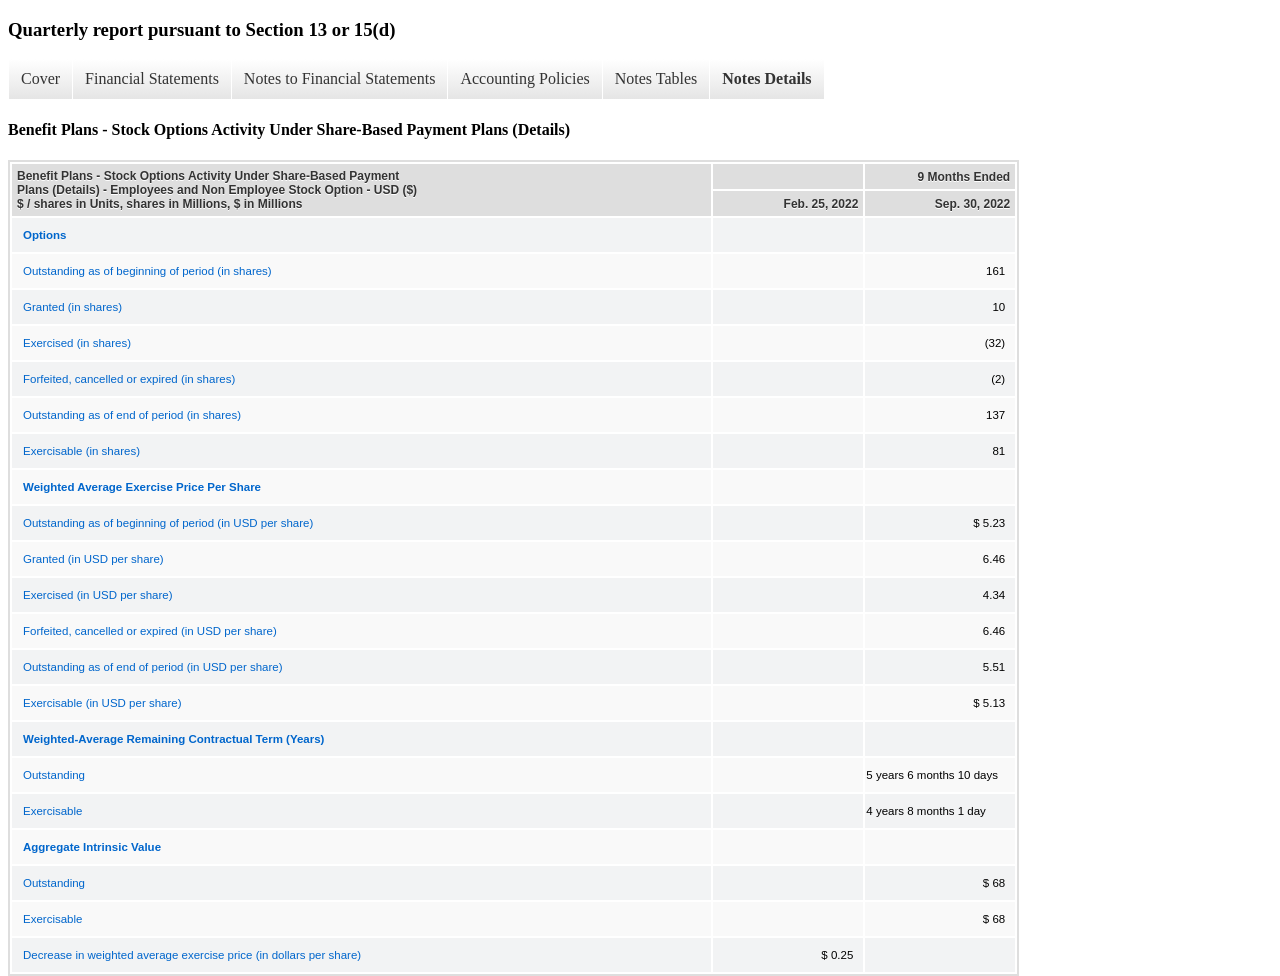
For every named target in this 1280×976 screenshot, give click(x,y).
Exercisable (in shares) (81, 451)
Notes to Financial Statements (340, 78)
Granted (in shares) (72, 307)
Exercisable (52, 811)
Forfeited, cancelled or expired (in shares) (129, 379)
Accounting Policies (524, 78)
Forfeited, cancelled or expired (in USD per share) (150, 631)
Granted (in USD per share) (93, 559)
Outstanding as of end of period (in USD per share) (153, 667)
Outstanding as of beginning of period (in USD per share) (168, 523)
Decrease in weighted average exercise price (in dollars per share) (192, 955)
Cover (40, 78)
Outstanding (54, 775)
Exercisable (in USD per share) (102, 703)
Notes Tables (656, 78)
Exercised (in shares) (77, 343)
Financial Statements (152, 78)
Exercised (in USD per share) (98, 595)
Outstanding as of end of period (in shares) (132, 415)
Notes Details (766, 78)
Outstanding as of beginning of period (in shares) (147, 271)
